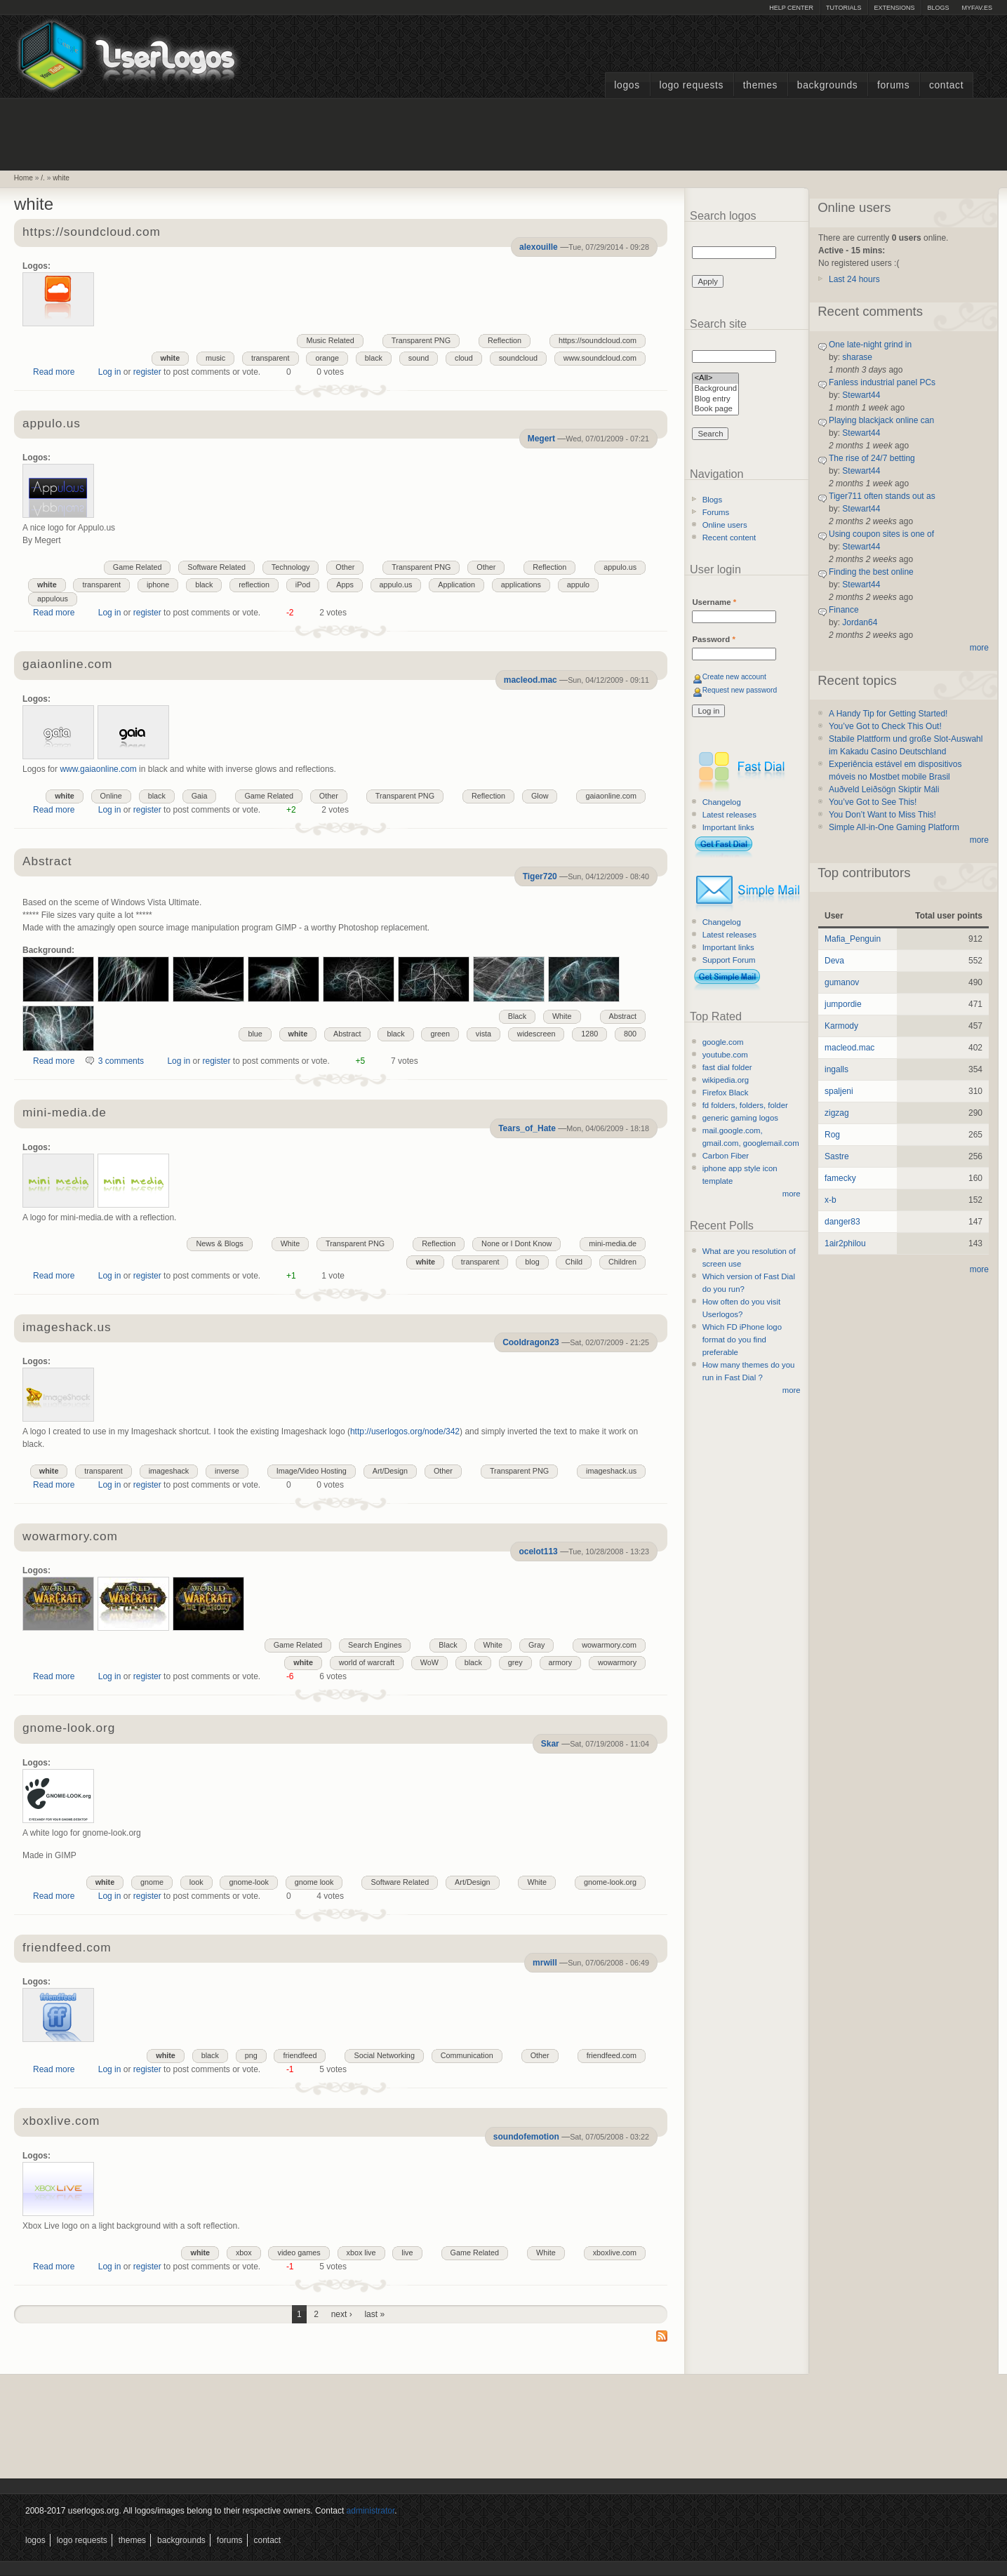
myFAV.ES (976, 7)
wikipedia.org (725, 1080)
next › (341, 2314)
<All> (715, 378)
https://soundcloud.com (91, 233)
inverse (227, 1471)
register (147, 372)
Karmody (841, 1026)
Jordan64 (859, 622)
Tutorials (843, 7)
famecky (840, 1178)
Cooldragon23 (530, 1342)
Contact (946, 85)
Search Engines (374, 1645)
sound (418, 358)
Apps (345, 584)
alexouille (538, 247)
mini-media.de (64, 1113)
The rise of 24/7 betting (872, 458)
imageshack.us (66, 1328)
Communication (467, 2055)
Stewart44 (861, 395)
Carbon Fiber (725, 1156)
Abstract (47, 862)
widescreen (536, 1033)
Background (715, 389)
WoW (429, 1662)
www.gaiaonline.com (98, 769)
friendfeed (299, 2055)
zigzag (837, 1113)
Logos (626, 85)
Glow (540, 796)
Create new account (734, 677)
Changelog (721, 802)
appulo (578, 584)
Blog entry (715, 399)
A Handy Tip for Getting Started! (888, 714)
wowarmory (617, 1662)
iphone (158, 584)
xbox (244, 2252)
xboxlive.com (61, 2122)
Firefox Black (725, 1092)
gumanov (842, 982)
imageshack (169, 1471)
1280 (589, 1033)
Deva (834, 961)
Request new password (740, 690)
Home (23, 178)
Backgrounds (827, 85)
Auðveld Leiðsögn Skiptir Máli (884, 789)
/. (43, 178)
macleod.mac (530, 680)
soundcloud (518, 358)
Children (622, 1261)
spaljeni (839, 1091)
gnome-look (248, 1882)
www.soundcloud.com (599, 358)
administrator (371, 2511)
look (196, 1882)
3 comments (121, 1061)
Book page (715, 409)
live (407, 2252)
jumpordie (843, 1004)
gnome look (314, 1882)
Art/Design (390, 1471)
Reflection (504, 340)
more (791, 1193)
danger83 (842, 1222)
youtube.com (725, 1054)
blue (255, 1033)
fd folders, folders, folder (745, 1105)
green (440, 1033)
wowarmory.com (70, 1537)
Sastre (837, 1156)
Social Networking (384, 2055)
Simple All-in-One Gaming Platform (894, 827)
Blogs (938, 7)
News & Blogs (219, 1243)
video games (298, 2252)
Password (713, 639)
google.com (723, 1042)
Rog (832, 1135)
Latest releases (729, 814)
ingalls (836, 1069)
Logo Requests (691, 85)
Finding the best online (871, 572)
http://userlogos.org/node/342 (405, 1431)
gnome (152, 1882)
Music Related (330, 340)
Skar (550, 1744)
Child (573, 1261)
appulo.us (51, 424)
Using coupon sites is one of (881, 534)
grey (515, 1662)
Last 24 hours (854, 279)
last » (374, 2314)
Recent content (729, 537)
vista (483, 1033)
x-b (830, 1200)
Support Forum (729, 960)
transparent (270, 358)
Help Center (791, 7)
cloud (464, 358)
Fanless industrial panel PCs (882, 382)
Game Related (137, 567)
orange (327, 358)
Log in (109, 372)
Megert (541, 438)
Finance (844, 610)
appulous (52, 598)
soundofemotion (526, 2137)
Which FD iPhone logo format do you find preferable (742, 1339)
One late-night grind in (870, 344)
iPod (303, 584)
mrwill (545, 1963)
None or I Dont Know (516, 1243)
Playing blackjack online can (881, 420)
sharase (857, 357)
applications (521, 584)
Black (517, 1016)
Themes (760, 85)
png (251, 2055)
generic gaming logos (740, 1118)
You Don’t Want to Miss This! (882, 815)
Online (111, 796)
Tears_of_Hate (527, 1128)
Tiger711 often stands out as (882, 496)
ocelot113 (538, 1551)
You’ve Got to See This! (872, 802)
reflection (254, 584)
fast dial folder (727, 1067)
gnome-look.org (68, 1729)
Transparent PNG (421, 340)
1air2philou (845, 1243)
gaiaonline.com (67, 665)
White (562, 1016)
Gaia (200, 796)
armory (561, 1662)
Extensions (894, 7)
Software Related (216, 567)
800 (630, 1033)
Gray (536, 1645)
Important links (728, 827)
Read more (53, 372)
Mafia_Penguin (853, 939)
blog (532, 1261)
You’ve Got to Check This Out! (885, 726)
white (61, 178)
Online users (724, 525)
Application (456, 584)
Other (485, 567)
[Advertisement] (503, 132)
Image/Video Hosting (311, 1471)
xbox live (361, 2252)
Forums (893, 85)
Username (714, 602)
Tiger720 (540, 876)
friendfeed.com (66, 1948)
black (373, 358)
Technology (291, 567)
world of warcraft (366, 1662)
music (215, 358)
